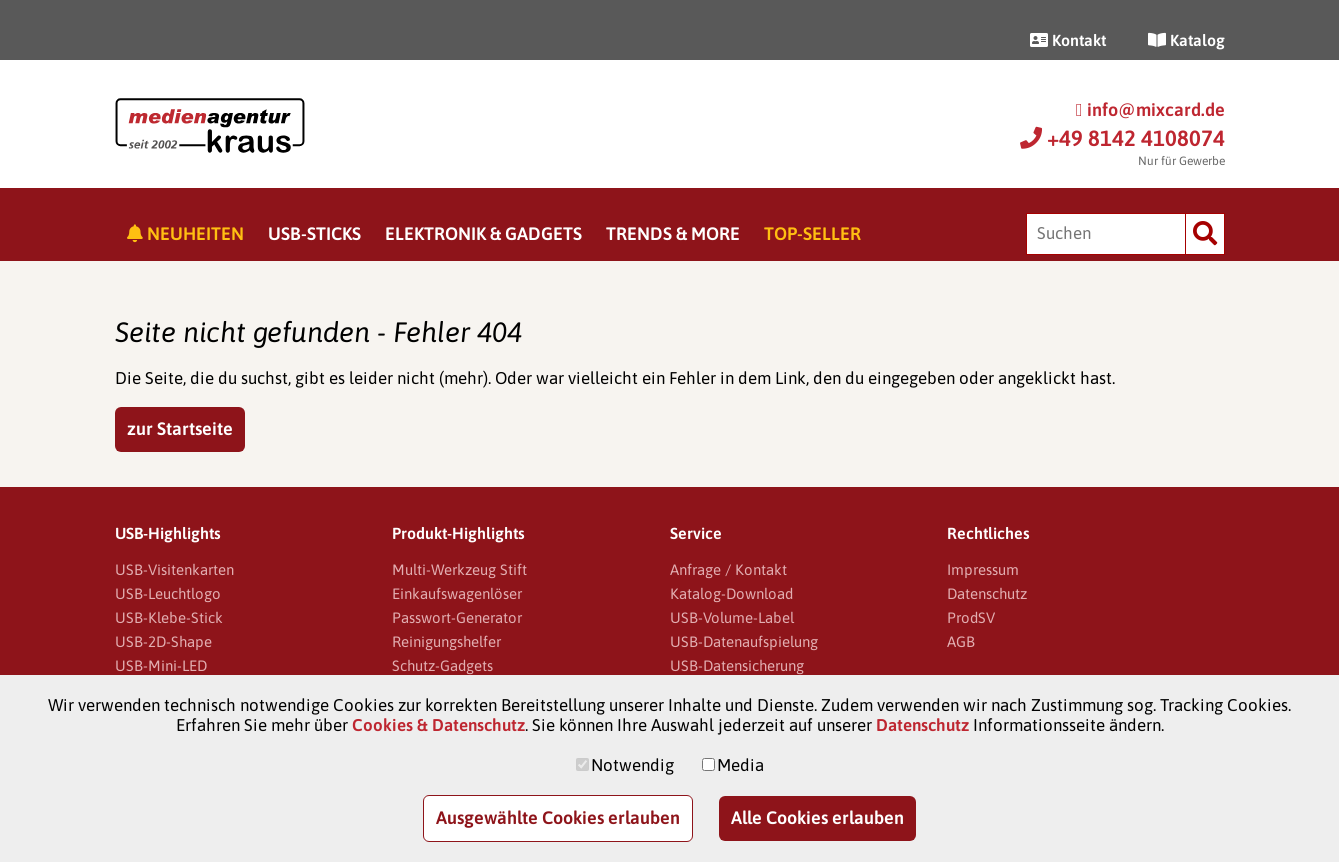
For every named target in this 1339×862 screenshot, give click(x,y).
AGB (961, 641)
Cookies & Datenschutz (438, 725)
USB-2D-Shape (163, 641)
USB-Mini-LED (161, 665)
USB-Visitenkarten (174, 569)
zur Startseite (180, 428)
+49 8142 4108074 (1122, 138)
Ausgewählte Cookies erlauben (558, 817)
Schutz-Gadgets (442, 665)
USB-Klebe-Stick (169, 617)
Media (740, 765)
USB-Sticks (314, 233)
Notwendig (632, 765)
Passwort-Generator (457, 617)
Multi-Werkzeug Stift (459, 569)
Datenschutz (987, 593)
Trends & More (673, 233)
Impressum (983, 569)
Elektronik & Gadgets (483, 233)
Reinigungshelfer (446, 641)
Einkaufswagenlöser (457, 593)
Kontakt (1068, 40)
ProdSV (971, 617)
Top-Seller (812, 233)
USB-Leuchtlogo (168, 593)
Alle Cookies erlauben (817, 817)
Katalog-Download (731, 593)
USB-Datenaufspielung (744, 641)
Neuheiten (185, 233)
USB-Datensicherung (737, 665)
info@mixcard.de (1150, 109)
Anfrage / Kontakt (728, 569)
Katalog (1186, 40)
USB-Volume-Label (732, 617)
